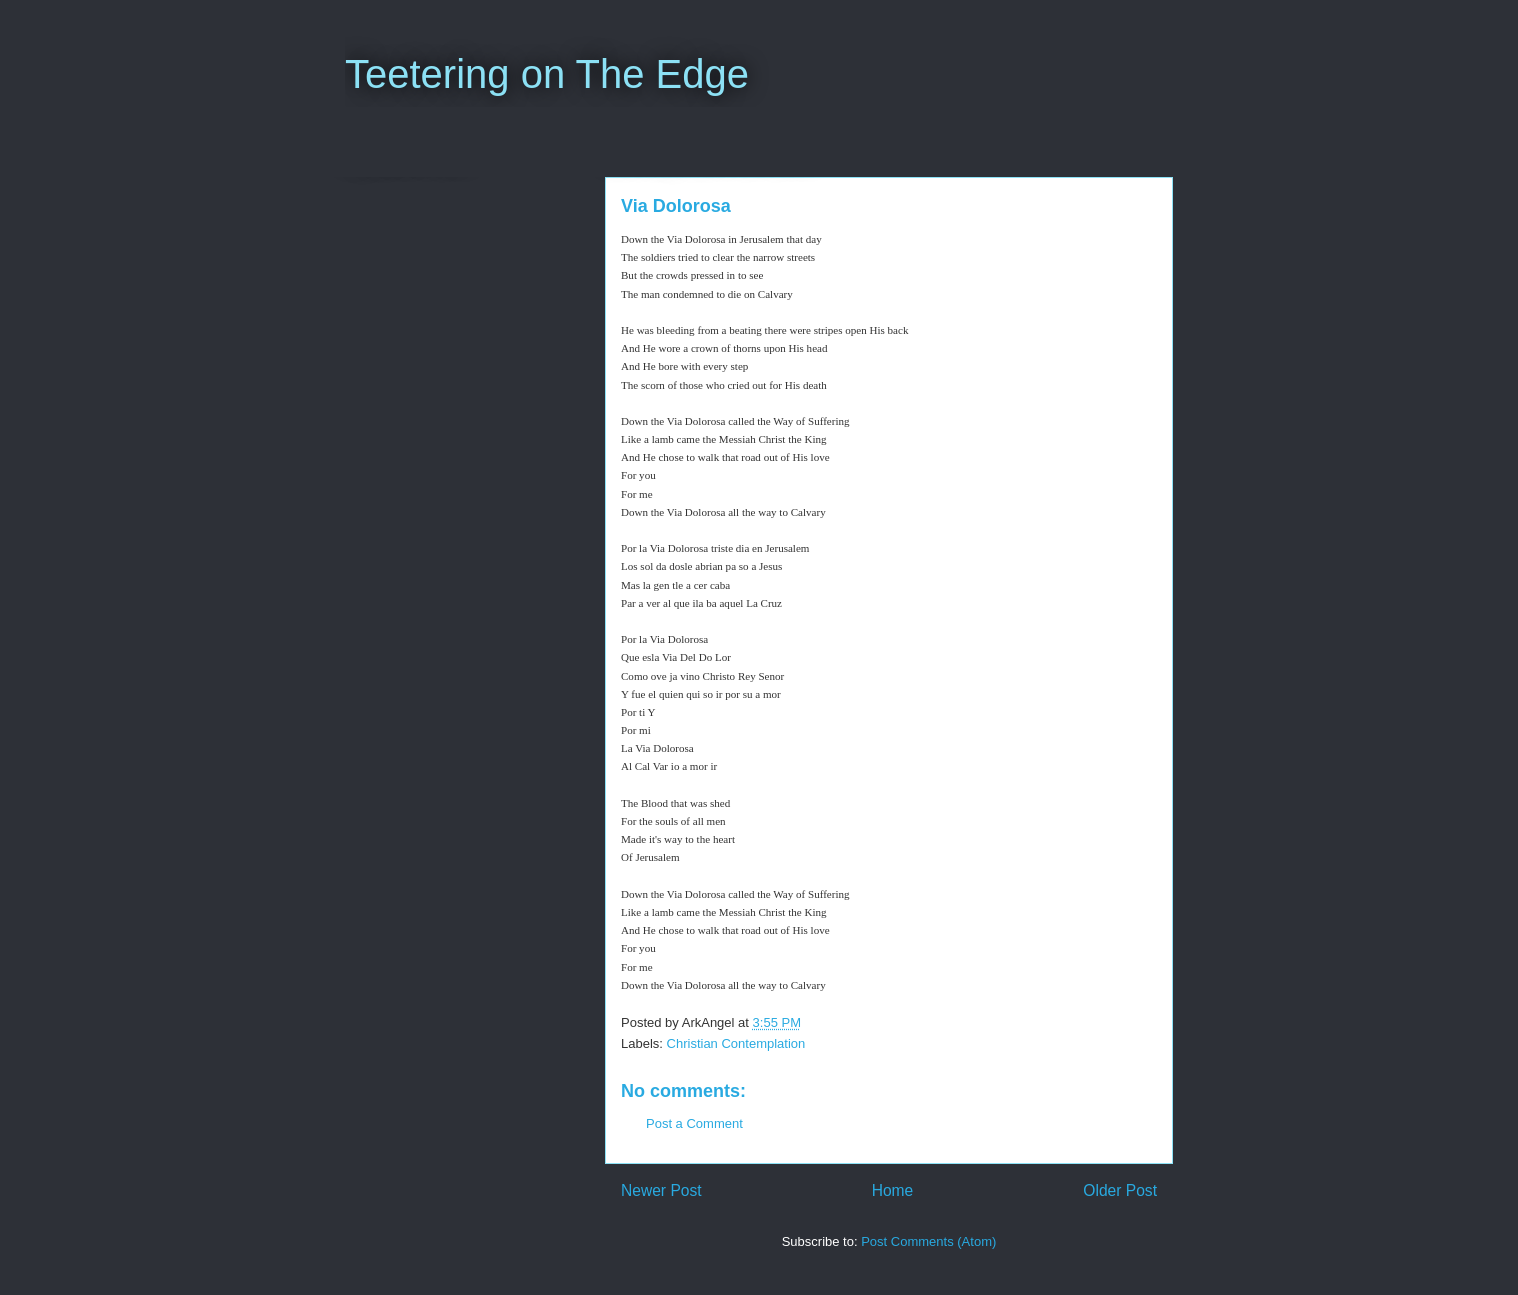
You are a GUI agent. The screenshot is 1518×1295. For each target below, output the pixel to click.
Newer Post (661, 1190)
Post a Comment (694, 1123)
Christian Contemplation (736, 1043)
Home (893, 1190)
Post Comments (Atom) (928, 1241)
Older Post (1120, 1190)
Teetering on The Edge (547, 74)
